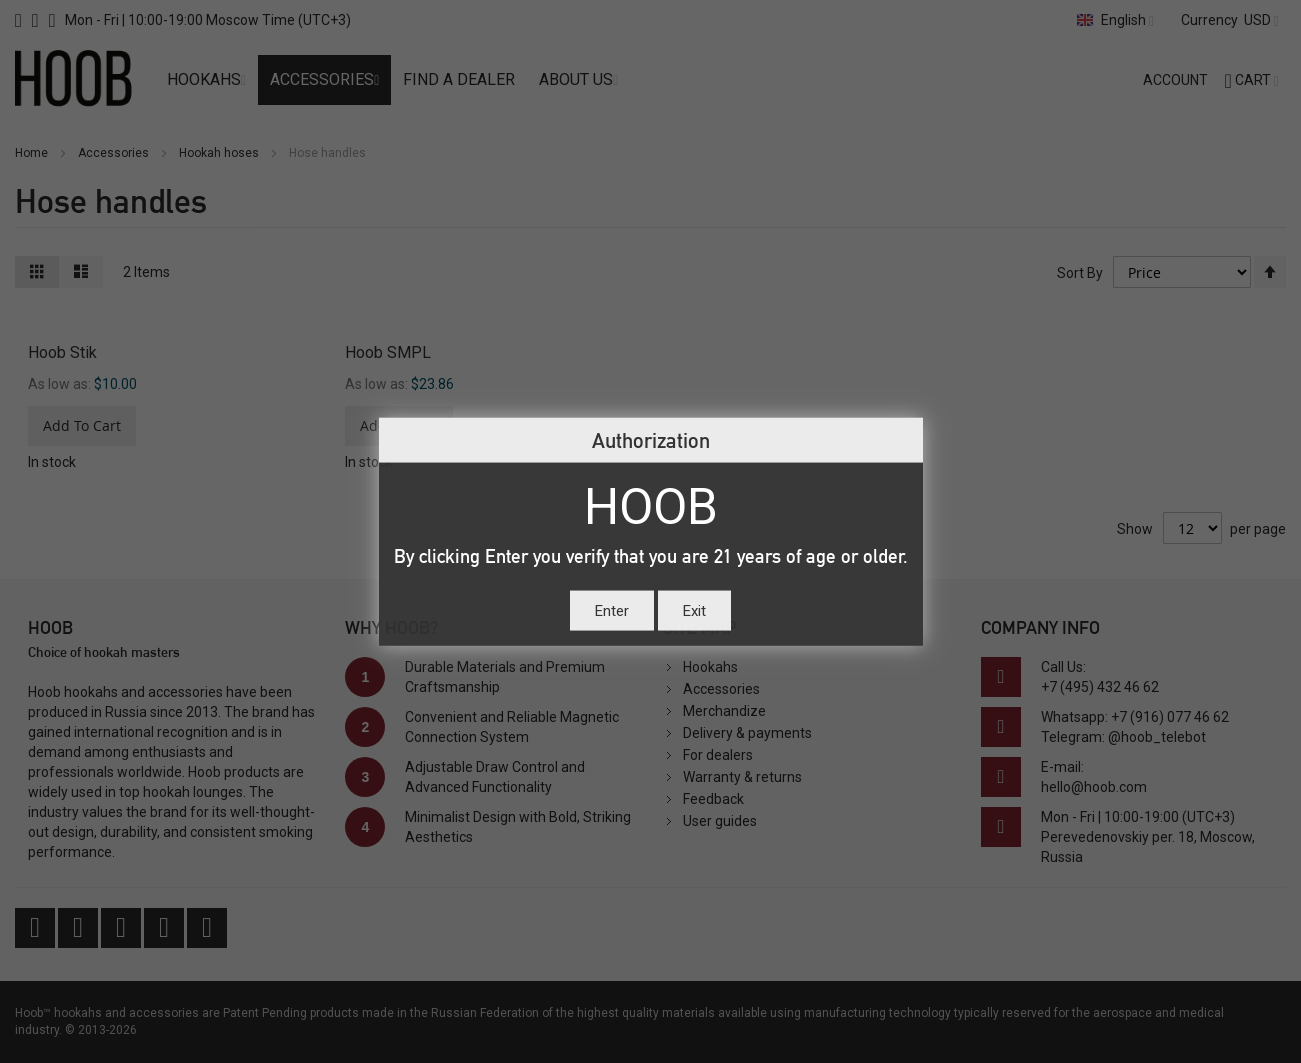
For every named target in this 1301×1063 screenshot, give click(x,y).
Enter (612, 611)
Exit (694, 611)
